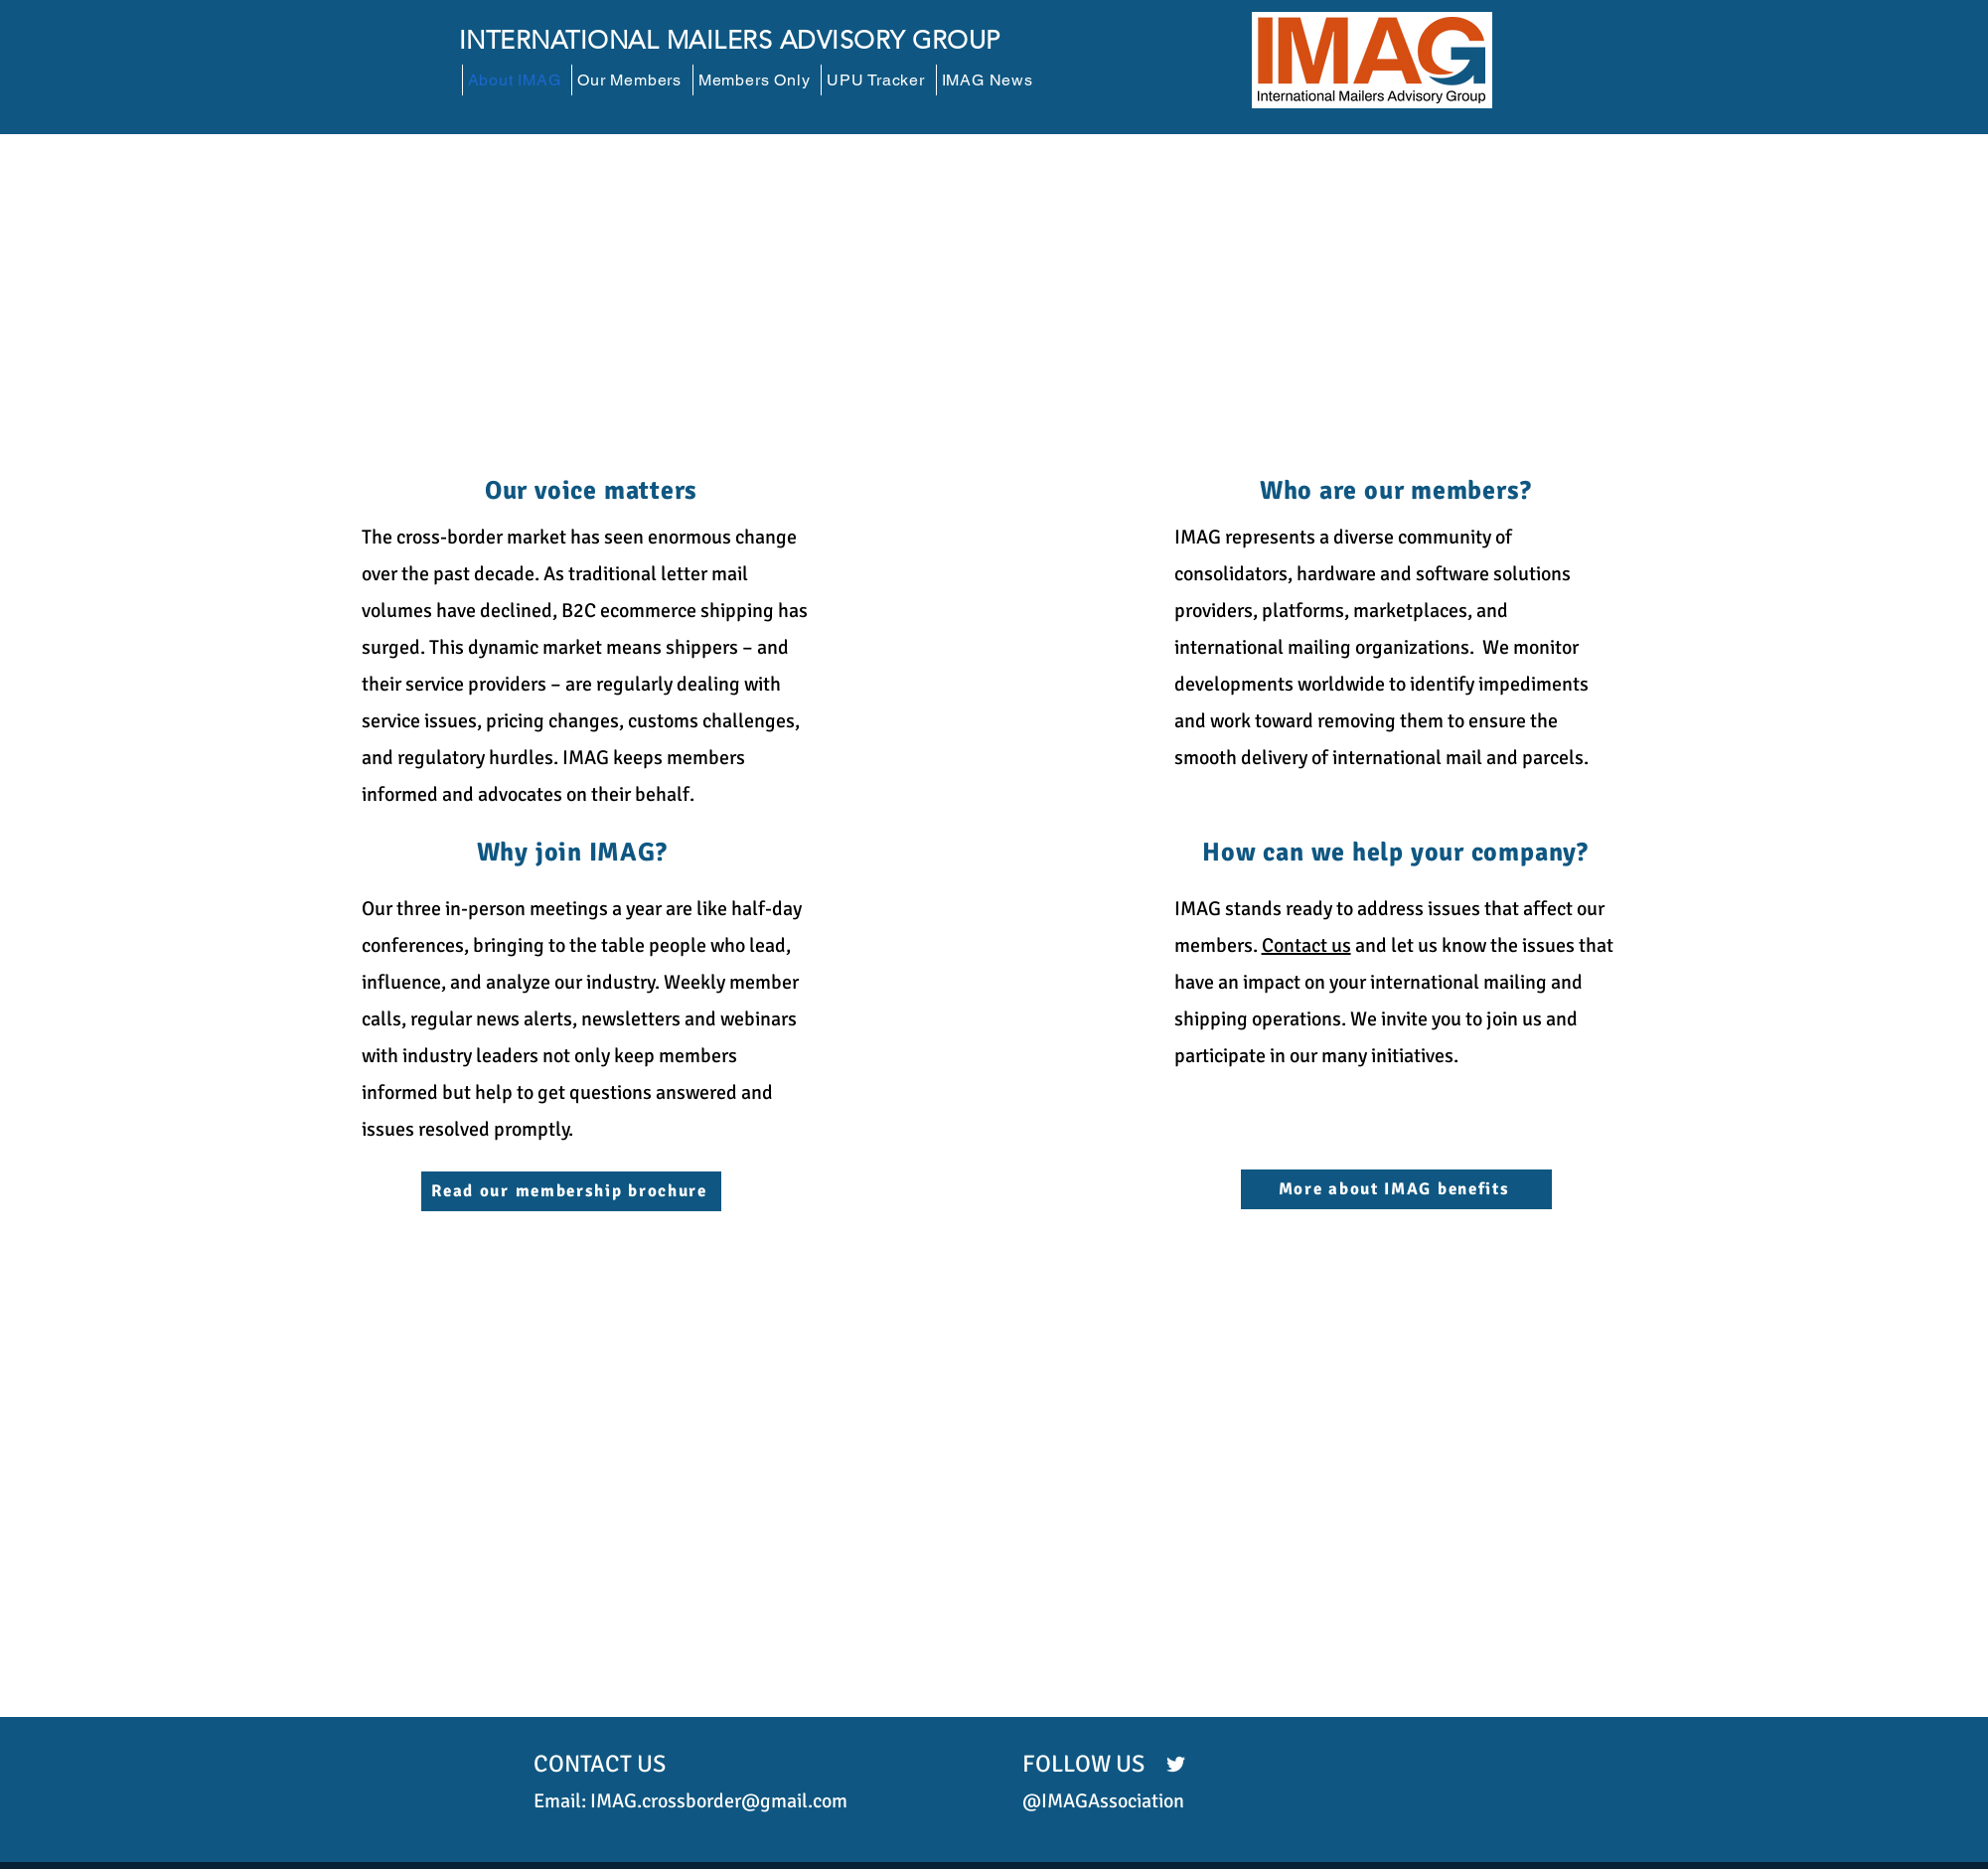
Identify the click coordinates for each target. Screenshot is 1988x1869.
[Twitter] (1175, 1764)
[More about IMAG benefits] (1396, 1189)
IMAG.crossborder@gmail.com (718, 1801)
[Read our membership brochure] (571, 1191)
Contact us (1306, 945)
